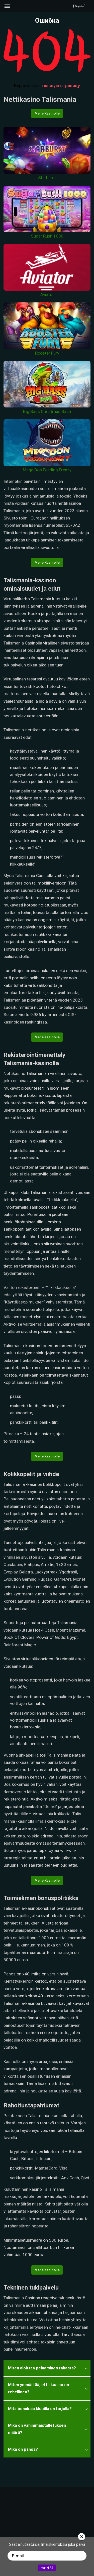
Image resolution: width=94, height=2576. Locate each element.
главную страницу (61, 85)
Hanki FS (47, 2566)
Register (73, 6)
